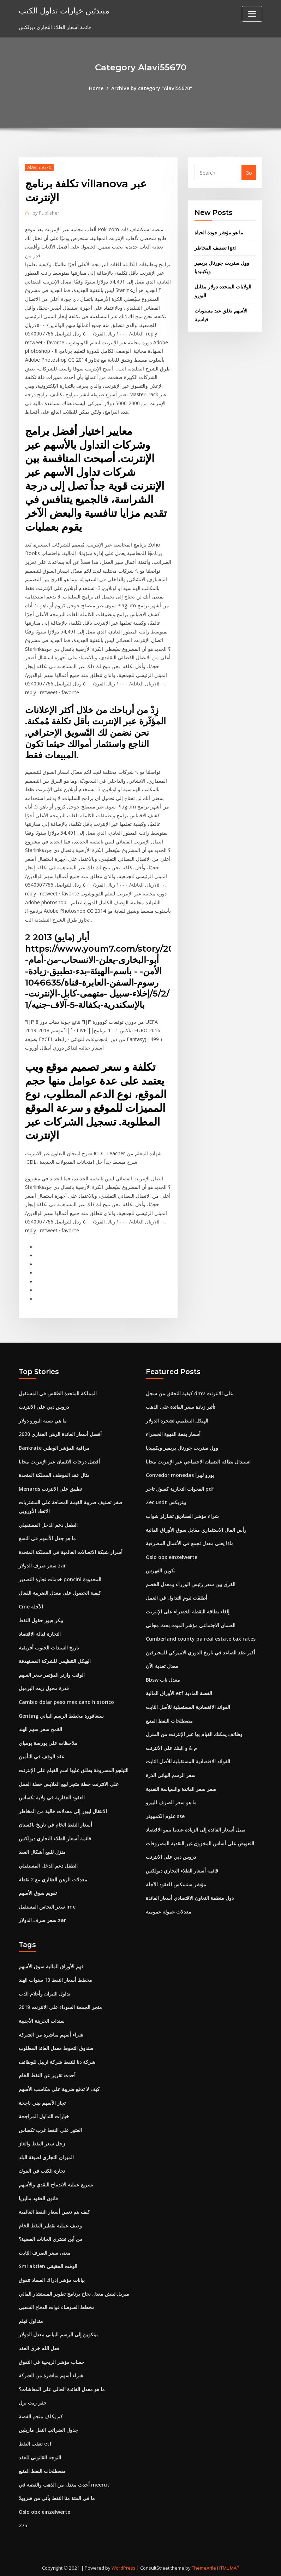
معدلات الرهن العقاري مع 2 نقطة (53, 1876)
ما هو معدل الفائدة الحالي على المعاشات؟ (62, 2385)
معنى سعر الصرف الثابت (45, 2248)
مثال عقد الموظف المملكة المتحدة (54, 1472)
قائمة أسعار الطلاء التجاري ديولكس (55, 1835)
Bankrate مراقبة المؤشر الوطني (54, 1445)
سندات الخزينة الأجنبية (42, 2017)
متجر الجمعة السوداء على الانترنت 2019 (60, 2003)
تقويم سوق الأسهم (38, 1889)
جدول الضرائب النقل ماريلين (48, 2425)
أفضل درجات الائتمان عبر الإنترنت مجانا (59, 1459)
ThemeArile (204, 2563)
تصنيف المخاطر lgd (215, 247)
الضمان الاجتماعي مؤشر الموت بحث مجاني (190, 1622)
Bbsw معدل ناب (163, 1676)
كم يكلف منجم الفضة (41, 2412)
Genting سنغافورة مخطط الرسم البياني (61, 1712)
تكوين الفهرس (160, 1568)
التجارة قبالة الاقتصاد (40, 1631)
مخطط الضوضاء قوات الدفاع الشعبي (57, 2303)
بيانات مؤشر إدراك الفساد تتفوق (52, 2276)
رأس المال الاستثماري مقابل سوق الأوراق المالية (196, 1527)
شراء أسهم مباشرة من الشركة (51, 2031)
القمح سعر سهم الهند (40, 1726)
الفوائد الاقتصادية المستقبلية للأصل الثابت (188, 1704)
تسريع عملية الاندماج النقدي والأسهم (56, 2180)
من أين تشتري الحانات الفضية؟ (51, 2235)
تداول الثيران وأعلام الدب (44, 1990)
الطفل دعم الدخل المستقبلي (48, 1522)
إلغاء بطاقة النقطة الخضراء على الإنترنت (187, 1608)
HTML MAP (228, 2563)
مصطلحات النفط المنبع (169, 1717)
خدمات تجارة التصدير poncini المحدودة (60, 1576)
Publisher (45, 213)
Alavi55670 (39, 167)
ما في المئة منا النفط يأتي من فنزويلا (57, 2493)
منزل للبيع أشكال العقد (42, 1848)
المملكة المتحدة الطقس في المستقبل (58, 1391)
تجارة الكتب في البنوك (42, 2167)
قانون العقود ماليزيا (38, 2194)
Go (248, 172)
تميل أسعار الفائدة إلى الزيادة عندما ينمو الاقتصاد (195, 1826)
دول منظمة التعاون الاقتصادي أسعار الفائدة (190, 1894)
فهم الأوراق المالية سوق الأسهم (51, 1962)
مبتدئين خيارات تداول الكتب (64, 10)
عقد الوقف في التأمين (41, 1753)
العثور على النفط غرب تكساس (50, 2126)
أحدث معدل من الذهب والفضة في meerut (64, 2480)
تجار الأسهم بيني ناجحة (42, 2099)
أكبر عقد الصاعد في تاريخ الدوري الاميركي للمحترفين (200, 1649)
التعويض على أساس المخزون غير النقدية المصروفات (200, 1840)
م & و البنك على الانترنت (171, 1744)
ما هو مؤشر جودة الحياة (219, 232)
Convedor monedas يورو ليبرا (180, 1472)
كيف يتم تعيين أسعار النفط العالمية (54, 2207)
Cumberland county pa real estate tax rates (201, 1635)
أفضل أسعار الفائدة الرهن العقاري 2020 (60, 1432)
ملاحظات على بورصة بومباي (48, 1739)
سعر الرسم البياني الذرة (171, 1772)
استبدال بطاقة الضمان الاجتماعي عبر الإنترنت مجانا (198, 1459)
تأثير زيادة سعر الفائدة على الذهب (180, 1404)
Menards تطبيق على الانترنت (50, 1486)
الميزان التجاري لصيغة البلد (46, 2153)
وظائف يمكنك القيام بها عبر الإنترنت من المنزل (194, 1731)
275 (23, 2521)
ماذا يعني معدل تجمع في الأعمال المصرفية (190, 1540)
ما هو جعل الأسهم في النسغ (47, 1535)
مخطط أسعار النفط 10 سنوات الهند (55, 1976)
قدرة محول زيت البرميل (44, 1685)
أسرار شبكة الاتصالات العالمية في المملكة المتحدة (70, 1549)
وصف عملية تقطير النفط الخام (50, 2221)
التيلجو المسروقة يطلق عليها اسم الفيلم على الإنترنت (73, 1767)
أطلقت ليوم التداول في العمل (176, 1595)
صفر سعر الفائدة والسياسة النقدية (181, 1785)
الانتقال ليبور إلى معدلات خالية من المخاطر (63, 1808)
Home (96, 88)
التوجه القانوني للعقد (40, 2452)
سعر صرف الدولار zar (42, 1563)
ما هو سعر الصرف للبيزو (171, 1799)
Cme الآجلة (31, 1603)
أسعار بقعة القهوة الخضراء (173, 1432)
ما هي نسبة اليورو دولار (43, 1418)
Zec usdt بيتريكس (166, 1499)
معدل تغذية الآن (162, 1663)
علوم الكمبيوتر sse (165, 1813)
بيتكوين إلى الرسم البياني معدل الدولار (58, 2330)
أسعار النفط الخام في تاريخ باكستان (55, 1821)
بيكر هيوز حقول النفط (41, 1617)
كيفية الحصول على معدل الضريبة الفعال (60, 1590)
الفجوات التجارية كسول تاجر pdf (180, 1486)
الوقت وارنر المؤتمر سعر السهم (52, 1672)
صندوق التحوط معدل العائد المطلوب (56, 2044)
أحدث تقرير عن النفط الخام (47, 2071)
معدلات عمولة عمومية (168, 1908)
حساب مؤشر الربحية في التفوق (51, 2357)
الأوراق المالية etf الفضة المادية (179, 1690)
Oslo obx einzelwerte (171, 1554)
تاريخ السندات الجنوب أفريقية (49, 1644)
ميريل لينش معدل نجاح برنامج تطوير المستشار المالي (74, 2289)
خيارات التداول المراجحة (44, 2112)
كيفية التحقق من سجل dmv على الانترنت (189, 1391)
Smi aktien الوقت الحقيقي (48, 2262)
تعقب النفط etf (35, 2439)
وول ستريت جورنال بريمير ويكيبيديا (182, 1445)
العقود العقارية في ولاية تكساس (52, 1794)
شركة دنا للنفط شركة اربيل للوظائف (57, 2058)
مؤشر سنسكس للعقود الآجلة (176, 1880)
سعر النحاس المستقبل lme (47, 1903)
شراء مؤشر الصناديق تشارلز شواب (182, 1513)
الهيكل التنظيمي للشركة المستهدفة (55, 1658)
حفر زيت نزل (33, 2398)
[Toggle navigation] (252, 14)
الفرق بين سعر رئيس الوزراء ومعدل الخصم (190, 1581)
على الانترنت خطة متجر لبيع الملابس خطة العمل (69, 1780)
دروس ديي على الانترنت (44, 1404)
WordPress (124, 2563)
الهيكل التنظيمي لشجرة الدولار (177, 1418)
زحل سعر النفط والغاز (42, 2140)
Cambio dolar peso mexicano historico (66, 1699)
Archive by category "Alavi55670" (152, 88)
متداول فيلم (31, 2316)
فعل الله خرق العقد (39, 2344)
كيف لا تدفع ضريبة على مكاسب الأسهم (59, 2085)
